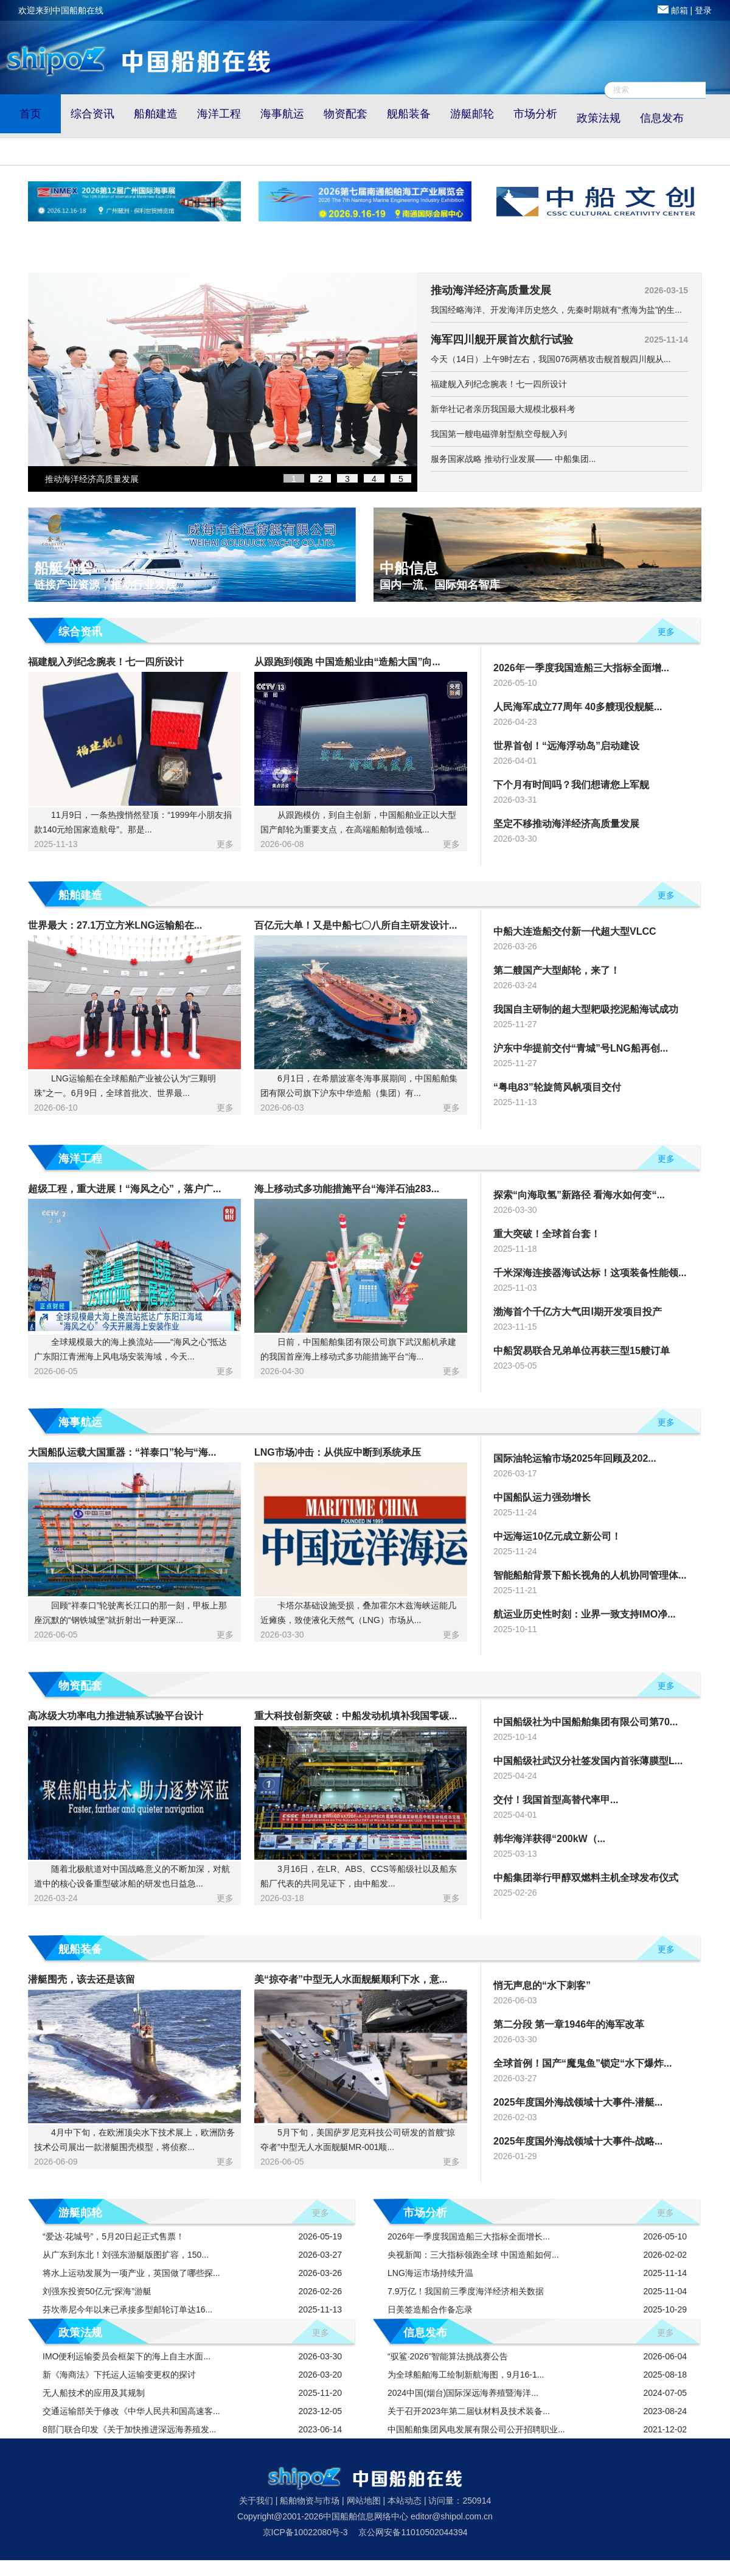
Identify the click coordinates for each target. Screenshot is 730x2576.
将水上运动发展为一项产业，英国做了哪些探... (136, 2273)
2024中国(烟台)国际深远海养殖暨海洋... (463, 2393)
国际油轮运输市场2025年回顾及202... (574, 1458)
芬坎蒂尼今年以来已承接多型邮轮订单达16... (132, 2309)
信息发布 (662, 118)
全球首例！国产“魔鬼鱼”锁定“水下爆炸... (582, 2063)
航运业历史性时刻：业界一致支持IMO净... (584, 1614)
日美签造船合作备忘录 (430, 2309)
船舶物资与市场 (309, 2500)
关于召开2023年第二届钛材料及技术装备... (469, 2411)
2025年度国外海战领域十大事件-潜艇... (577, 2102)
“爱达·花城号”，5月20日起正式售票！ (118, 2236)
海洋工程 (219, 114)
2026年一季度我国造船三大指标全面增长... (469, 2236)
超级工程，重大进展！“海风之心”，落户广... (124, 1189)
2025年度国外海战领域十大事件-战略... (577, 2141)
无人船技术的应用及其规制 (99, 2393)
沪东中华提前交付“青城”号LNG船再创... (580, 1048)
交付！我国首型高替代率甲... (555, 1800)
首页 (30, 114)
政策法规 (598, 118)
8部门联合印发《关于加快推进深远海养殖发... (134, 2429)
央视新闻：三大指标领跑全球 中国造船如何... (473, 2255)
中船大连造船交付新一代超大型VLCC (574, 931)
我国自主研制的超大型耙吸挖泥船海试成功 (585, 1009)
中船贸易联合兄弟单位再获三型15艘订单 (581, 1351)
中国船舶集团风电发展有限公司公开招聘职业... (476, 2429)
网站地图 (364, 2500)
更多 (666, 632)
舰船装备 (409, 114)
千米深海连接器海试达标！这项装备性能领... (589, 1273)
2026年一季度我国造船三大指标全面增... (581, 668)
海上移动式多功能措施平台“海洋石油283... (346, 1189)
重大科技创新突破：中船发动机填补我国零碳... (355, 1716)
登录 (703, 10)
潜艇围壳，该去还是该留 (81, 1979)
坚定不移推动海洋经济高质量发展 (566, 824)
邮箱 (679, 10)
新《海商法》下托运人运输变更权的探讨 (124, 2374)
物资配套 (345, 114)
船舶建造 (156, 114)
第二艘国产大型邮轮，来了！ (556, 970)
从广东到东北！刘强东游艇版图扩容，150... (130, 2255)
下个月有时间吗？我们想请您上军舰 (571, 785)
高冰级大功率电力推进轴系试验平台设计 (115, 1716)
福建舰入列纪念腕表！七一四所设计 (106, 662)
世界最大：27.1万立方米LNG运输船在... (115, 925)
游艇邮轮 (472, 114)
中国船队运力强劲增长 (542, 1497)
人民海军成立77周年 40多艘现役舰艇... (577, 707)
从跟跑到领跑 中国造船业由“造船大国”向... (347, 662)
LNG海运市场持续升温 (430, 2273)
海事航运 (282, 114)
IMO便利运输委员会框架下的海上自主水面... (131, 2356)
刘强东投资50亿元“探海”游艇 (102, 2291)
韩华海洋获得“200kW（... (549, 1839)
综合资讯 (92, 114)
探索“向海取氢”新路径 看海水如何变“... (579, 1195)
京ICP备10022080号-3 (305, 2532)
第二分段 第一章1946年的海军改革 (568, 2024)
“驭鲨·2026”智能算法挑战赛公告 (448, 2356)
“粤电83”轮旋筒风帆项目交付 (557, 1087)
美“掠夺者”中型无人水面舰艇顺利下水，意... (350, 1979)
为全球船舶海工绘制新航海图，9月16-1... (466, 2374)
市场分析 (535, 114)
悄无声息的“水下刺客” (542, 1985)
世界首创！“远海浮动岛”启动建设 (566, 746)
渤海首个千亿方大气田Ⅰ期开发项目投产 (577, 1312)
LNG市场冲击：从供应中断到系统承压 (337, 1452)
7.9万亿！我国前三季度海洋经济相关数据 (466, 2291)
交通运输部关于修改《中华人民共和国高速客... (136, 2411)
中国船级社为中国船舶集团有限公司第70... (585, 1722)
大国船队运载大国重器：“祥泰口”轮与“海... (122, 1452)
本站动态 (405, 2500)
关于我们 (256, 2500)
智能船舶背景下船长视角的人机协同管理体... (589, 1575)
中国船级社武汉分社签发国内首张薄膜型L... (588, 1761)
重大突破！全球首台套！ (546, 1234)
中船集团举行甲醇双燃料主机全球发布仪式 (585, 1878)
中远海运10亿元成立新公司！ (557, 1536)
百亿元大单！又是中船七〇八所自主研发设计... (355, 925)
